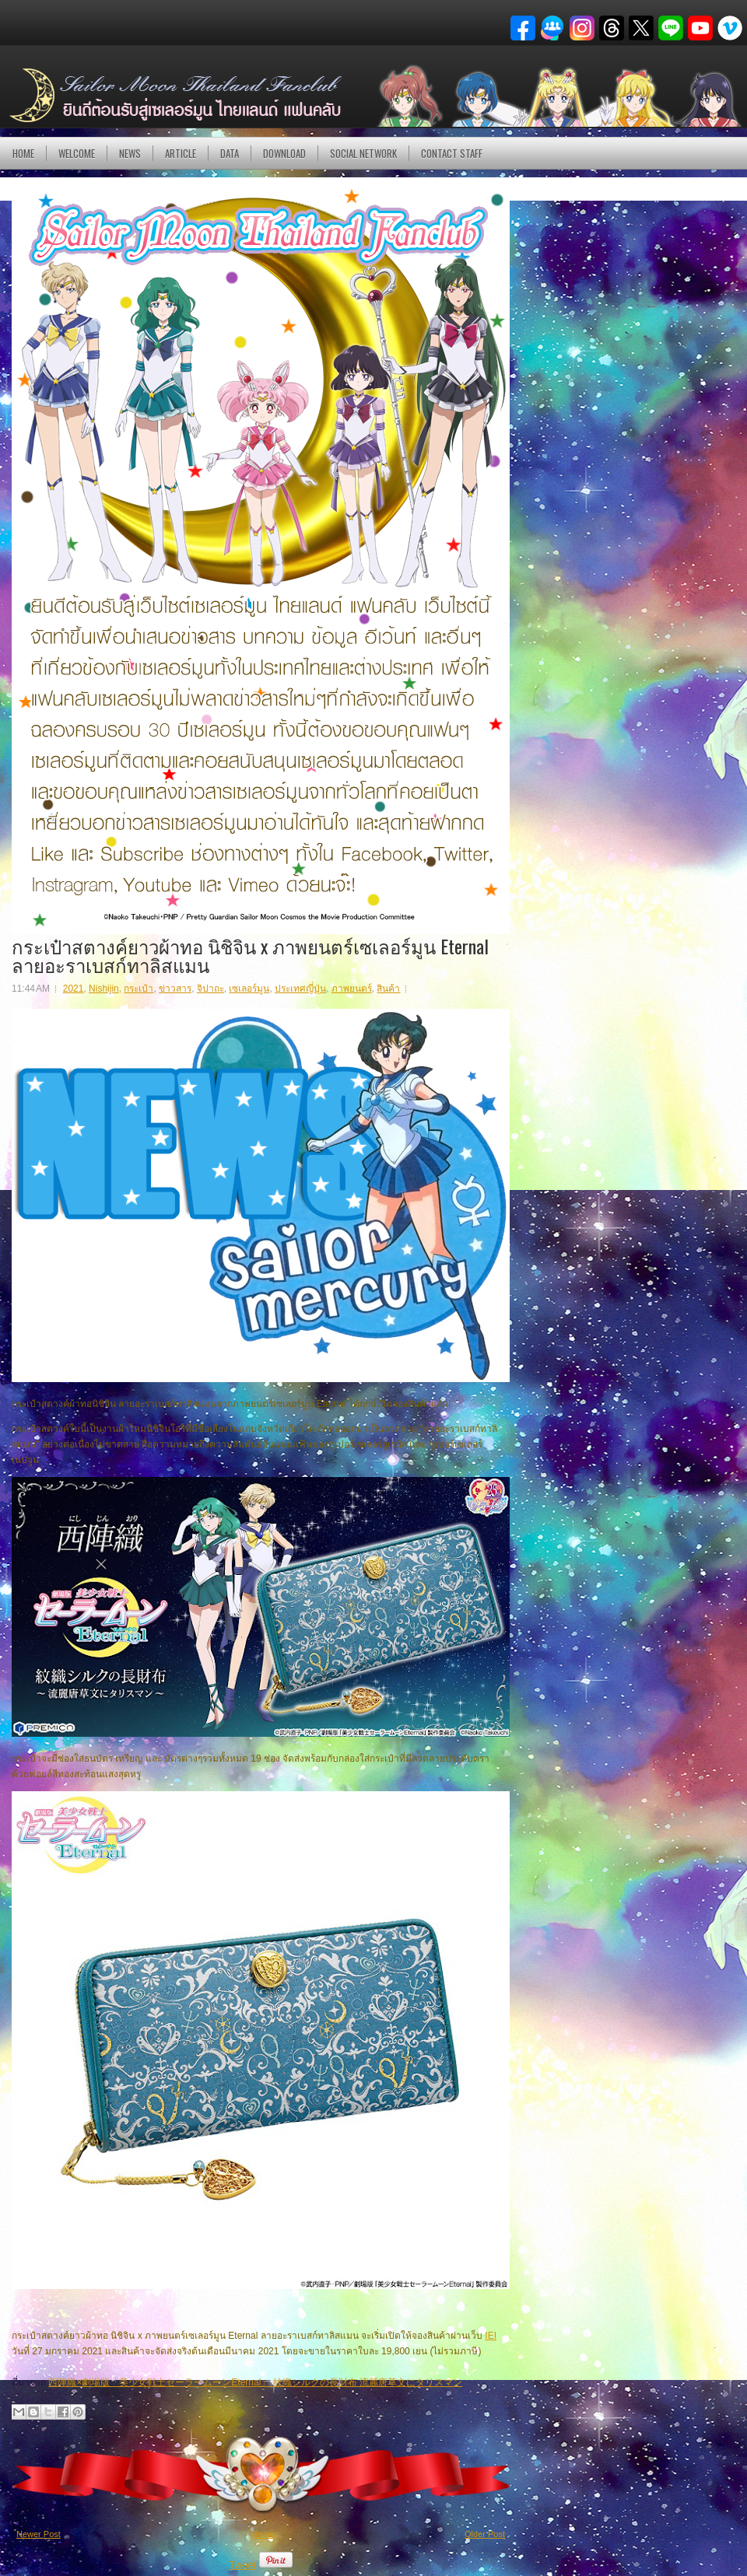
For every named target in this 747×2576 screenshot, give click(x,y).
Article (180, 153)
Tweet (242, 2565)
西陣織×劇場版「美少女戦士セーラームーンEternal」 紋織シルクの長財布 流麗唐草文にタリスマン (255, 2382)
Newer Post (38, 2534)
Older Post (485, 2534)
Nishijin (104, 988)
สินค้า (388, 988)
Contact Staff (451, 153)
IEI (490, 2335)
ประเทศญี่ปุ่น (300, 988)
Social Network (363, 153)
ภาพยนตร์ (351, 988)
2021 (73, 988)
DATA (229, 153)
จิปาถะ (210, 988)
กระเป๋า (138, 988)
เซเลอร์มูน (249, 988)
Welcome (76, 153)
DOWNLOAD (284, 153)
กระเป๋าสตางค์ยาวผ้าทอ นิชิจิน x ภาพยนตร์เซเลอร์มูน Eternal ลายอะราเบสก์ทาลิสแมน (250, 955)
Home (23, 153)
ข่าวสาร (175, 988)
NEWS (130, 153)
